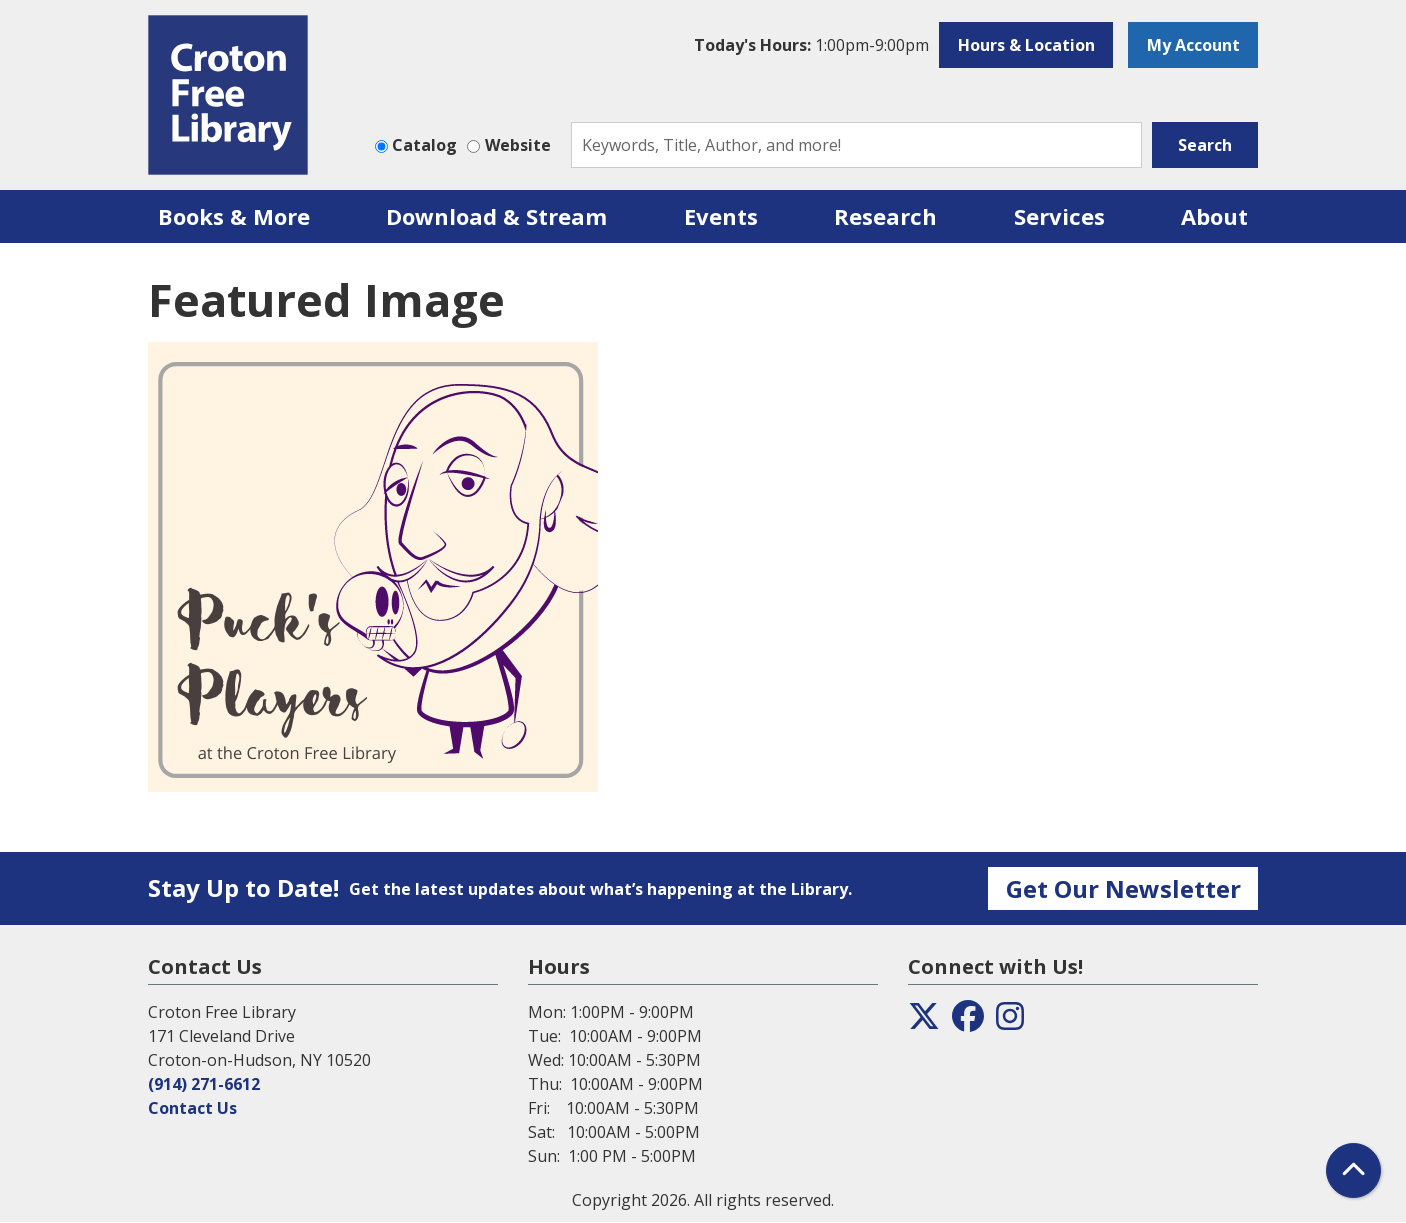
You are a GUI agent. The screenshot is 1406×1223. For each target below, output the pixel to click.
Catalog (424, 145)
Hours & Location (1026, 45)
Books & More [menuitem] (234, 216)
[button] (811, 45)
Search (1205, 145)
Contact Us (192, 1108)
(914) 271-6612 (204, 1084)
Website (518, 145)
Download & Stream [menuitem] (496, 216)
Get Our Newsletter (1123, 888)
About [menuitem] (1214, 216)
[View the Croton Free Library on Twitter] (924, 1022)
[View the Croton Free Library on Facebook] (968, 1022)
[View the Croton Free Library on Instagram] (1010, 1022)
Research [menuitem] (885, 216)
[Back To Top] (1353, 1170)
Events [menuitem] (721, 216)
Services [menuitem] (1059, 216)
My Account (1193, 45)
